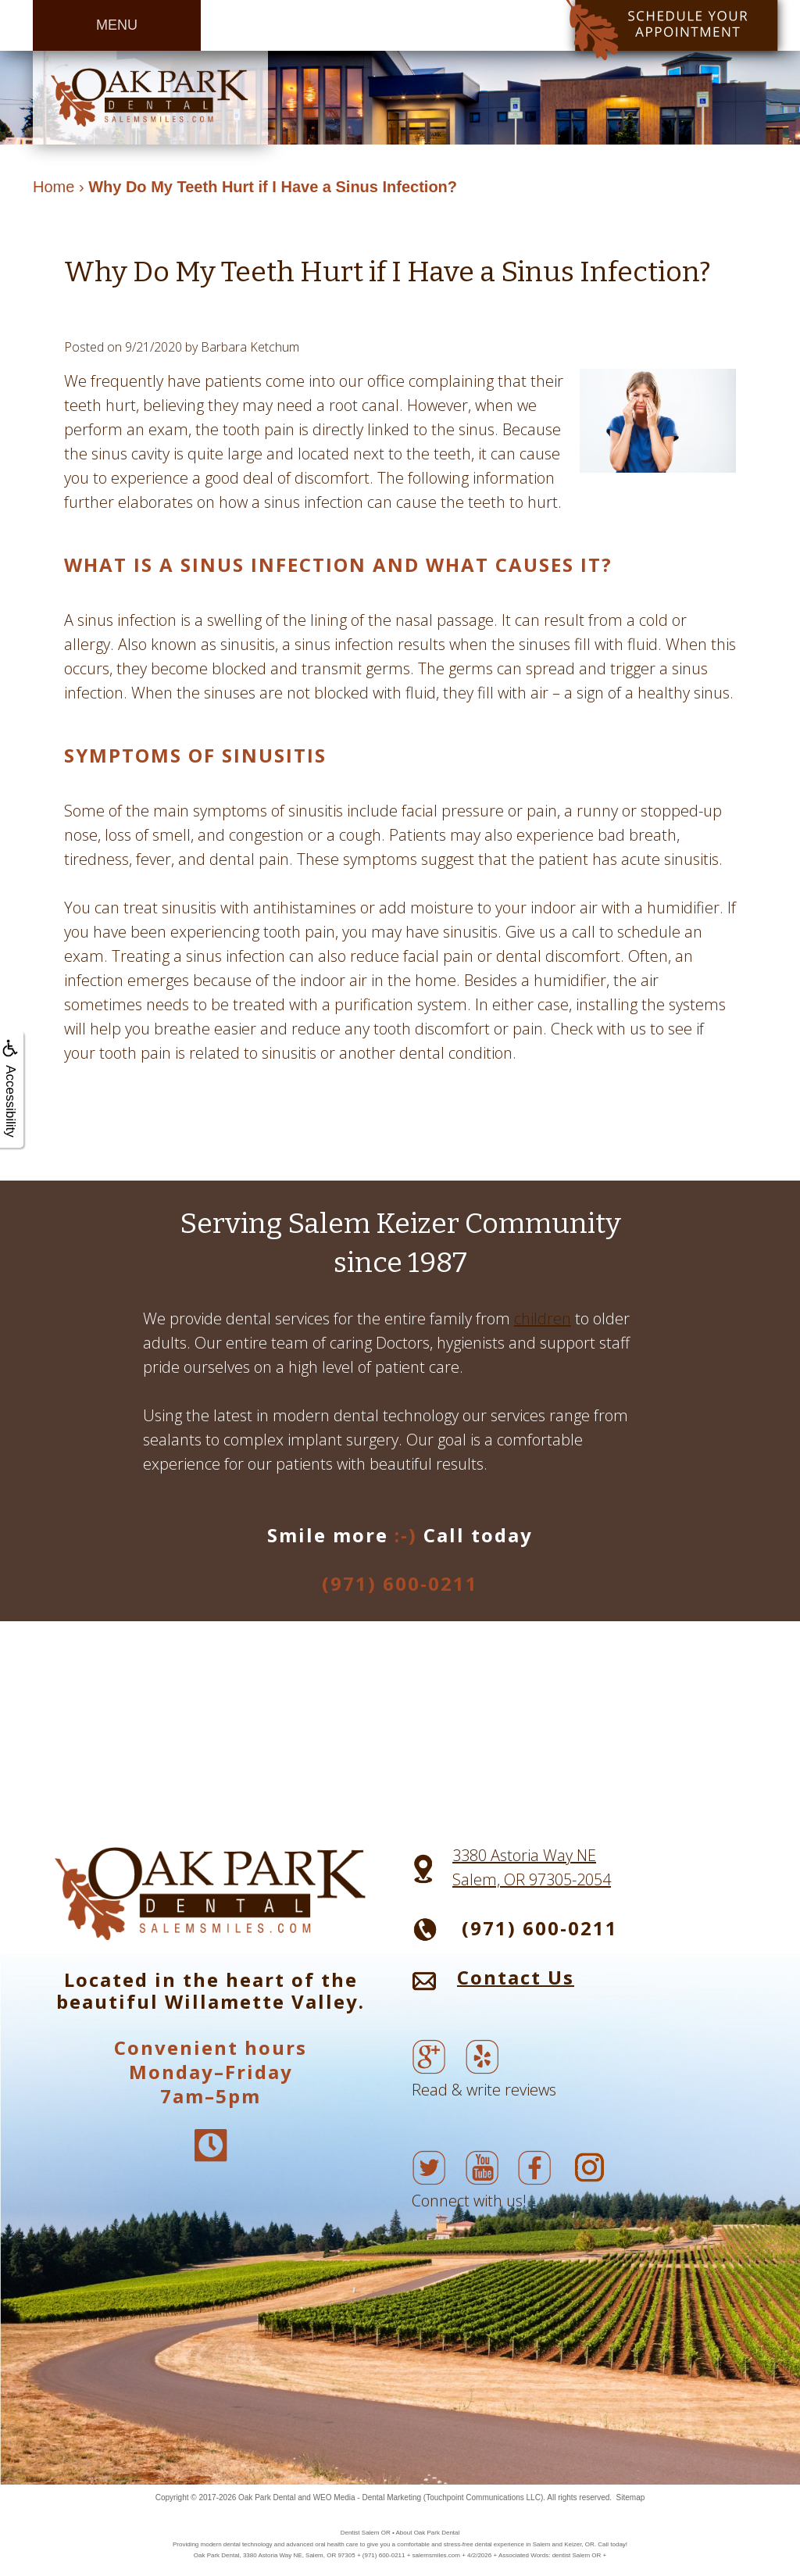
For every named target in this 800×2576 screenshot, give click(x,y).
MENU (117, 25)
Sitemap (630, 2497)
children (542, 1318)
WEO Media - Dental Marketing (367, 2497)
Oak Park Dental (266, 2497)
